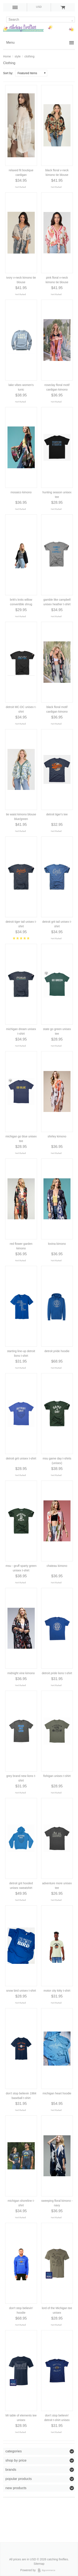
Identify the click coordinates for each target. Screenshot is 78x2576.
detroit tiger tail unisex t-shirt (21, 924)
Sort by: (8, 73)
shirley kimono (57, 1136)
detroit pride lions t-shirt (57, 1673)
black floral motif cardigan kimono (57, 709)
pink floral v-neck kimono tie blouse (57, 280)
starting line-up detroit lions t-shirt (21, 1353)
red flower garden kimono (21, 1246)
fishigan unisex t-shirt (57, 1776)
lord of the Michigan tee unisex (57, 2310)
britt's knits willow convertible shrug (21, 602)
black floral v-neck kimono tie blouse (57, 172)
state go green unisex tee (57, 1031)
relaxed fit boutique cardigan (21, 172)
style (18, 56)
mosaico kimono (21, 492)
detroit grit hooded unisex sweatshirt (21, 1885)
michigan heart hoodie (57, 2093)
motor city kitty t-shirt (57, 1990)
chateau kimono (57, 1565)
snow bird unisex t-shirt (21, 1990)
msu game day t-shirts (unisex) (57, 1461)
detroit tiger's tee (57, 814)
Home (7, 56)
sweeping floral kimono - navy (57, 2203)
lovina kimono (57, 1243)
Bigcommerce (48, 2570)
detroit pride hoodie (57, 1351)
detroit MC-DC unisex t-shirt (21, 709)
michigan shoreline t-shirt (21, 2203)
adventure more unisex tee (57, 1885)
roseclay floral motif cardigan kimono (56, 387)
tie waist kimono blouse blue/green (21, 817)
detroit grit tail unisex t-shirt (57, 924)
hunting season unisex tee (56, 495)
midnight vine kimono (21, 1673)
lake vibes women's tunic (21, 387)
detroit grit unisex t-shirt (21, 1458)
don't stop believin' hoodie (21, 2310)
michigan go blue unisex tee (21, 1139)
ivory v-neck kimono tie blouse (21, 280)
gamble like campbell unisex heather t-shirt (57, 602)
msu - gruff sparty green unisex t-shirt (21, 1568)
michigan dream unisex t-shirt (21, 1031)
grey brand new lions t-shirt (21, 1778)
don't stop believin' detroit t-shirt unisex (57, 2418)
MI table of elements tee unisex (21, 2418)
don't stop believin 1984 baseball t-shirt (21, 2096)
